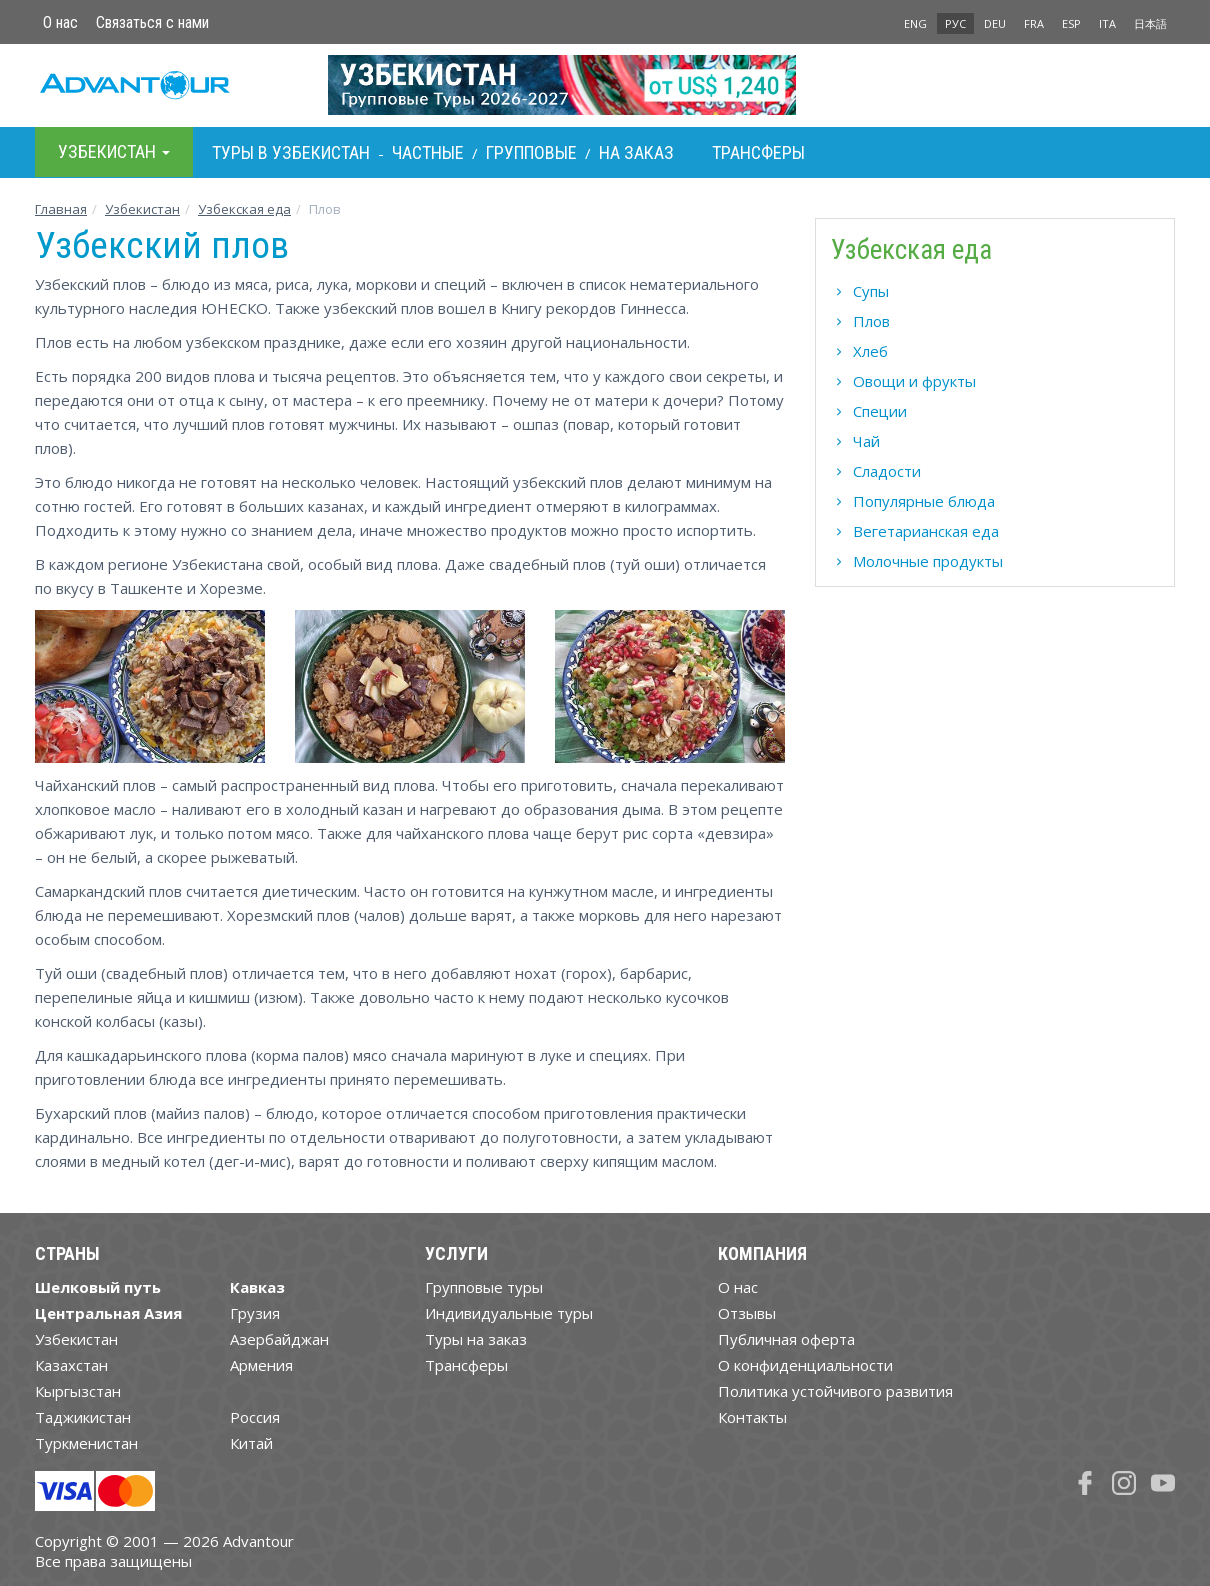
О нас (60, 22)
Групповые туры (484, 1287)
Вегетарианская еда (926, 531)
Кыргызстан (78, 1391)
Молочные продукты (928, 561)
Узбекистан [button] (114, 151)
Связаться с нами (152, 22)
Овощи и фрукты (914, 381)
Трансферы (758, 152)
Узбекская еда (244, 209)
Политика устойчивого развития (835, 1391)
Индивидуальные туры (509, 1313)
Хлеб (870, 351)
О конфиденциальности (805, 1365)
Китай (251, 1443)
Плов (871, 321)
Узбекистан (142, 209)
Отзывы (747, 1313)
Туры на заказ (476, 1339)
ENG (915, 23)
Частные (428, 152)
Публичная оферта (786, 1339)
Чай (866, 441)
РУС (955, 23)
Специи (880, 411)
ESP (1071, 23)
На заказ (636, 152)
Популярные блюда (924, 501)
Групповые (531, 152)
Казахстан (71, 1365)
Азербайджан (279, 1339)
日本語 (1150, 23)
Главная (61, 209)
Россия (255, 1417)
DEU (995, 23)
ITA (1107, 23)
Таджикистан (83, 1417)
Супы (871, 291)
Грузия (255, 1313)
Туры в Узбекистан (291, 152)
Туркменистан (86, 1443)
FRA (1034, 23)
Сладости (887, 471)
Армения (261, 1365)
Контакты (752, 1417)
